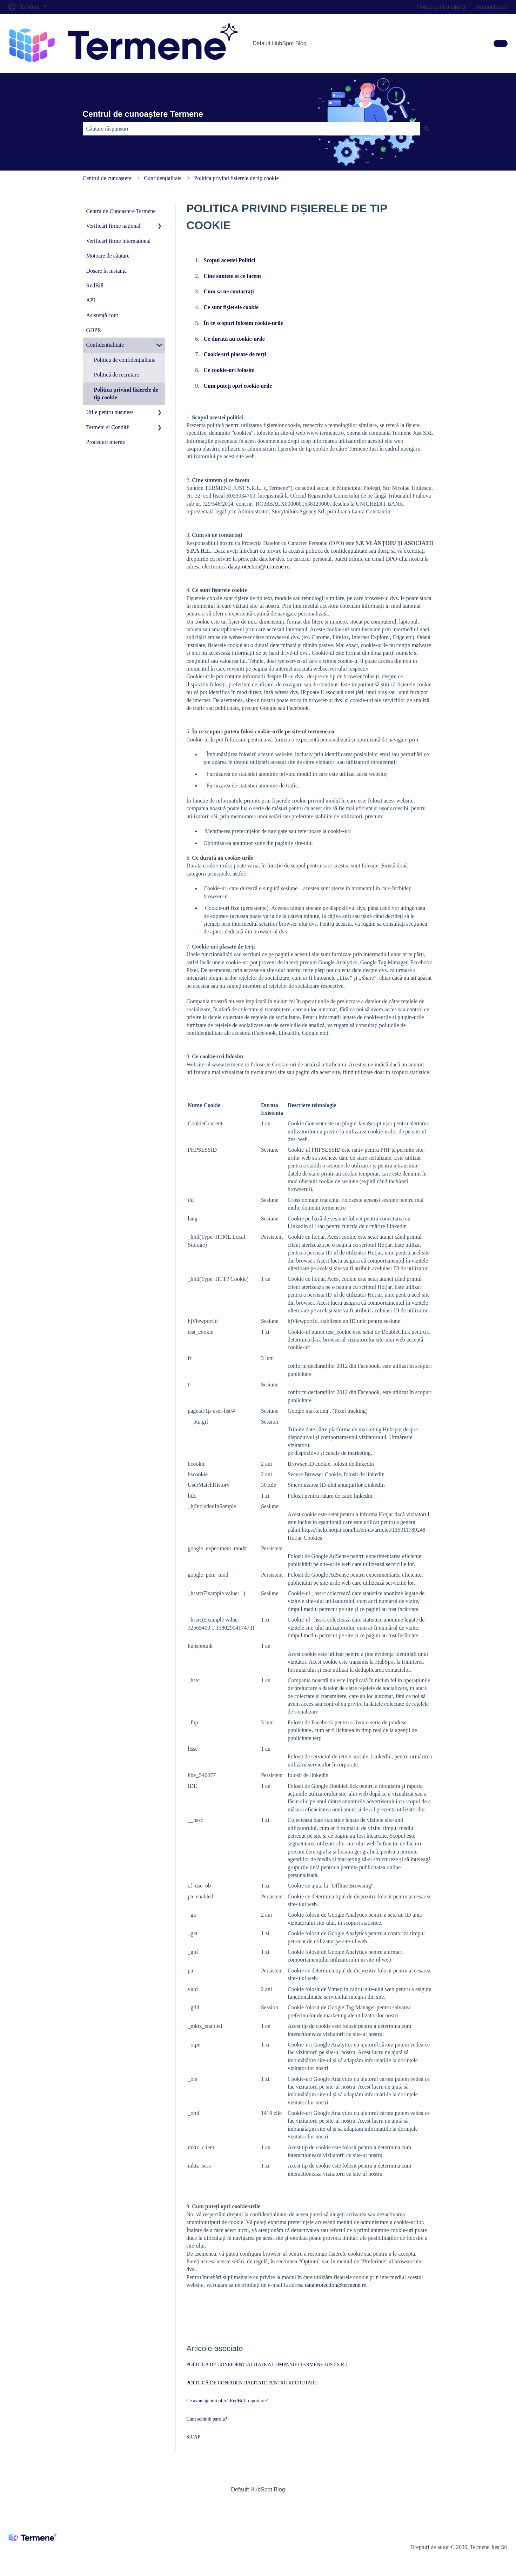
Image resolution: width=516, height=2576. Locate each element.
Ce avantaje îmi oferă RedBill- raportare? (227, 2400)
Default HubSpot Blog (280, 43)
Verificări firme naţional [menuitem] (113, 226)
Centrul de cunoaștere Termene (143, 114)
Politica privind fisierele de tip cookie (236, 178)
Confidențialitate (163, 178)
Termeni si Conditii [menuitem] (108, 427)
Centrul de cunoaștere (107, 178)
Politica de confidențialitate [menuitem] (125, 360)
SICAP (193, 2436)
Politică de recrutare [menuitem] (116, 375)
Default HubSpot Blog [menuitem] (258, 2489)
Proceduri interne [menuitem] (105, 442)
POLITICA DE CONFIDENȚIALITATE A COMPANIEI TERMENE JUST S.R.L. (267, 2364)
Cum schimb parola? (206, 2419)
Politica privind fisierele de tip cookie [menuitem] (126, 393)
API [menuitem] (90, 300)
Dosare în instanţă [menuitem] (106, 271)
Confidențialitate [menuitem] (105, 345)
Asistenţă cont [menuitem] (102, 315)
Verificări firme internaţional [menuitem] (118, 241)
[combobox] (251, 128)
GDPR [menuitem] (93, 330)
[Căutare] (427, 128)
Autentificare (492, 7)
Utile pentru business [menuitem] (110, 412)
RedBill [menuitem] (95, 285)
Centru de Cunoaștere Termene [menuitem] (121, 211)
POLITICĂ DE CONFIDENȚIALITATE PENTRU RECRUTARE (251, 2382)
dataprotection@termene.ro (258, 567)
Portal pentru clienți (441, 7)
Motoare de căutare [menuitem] (107, 256)
